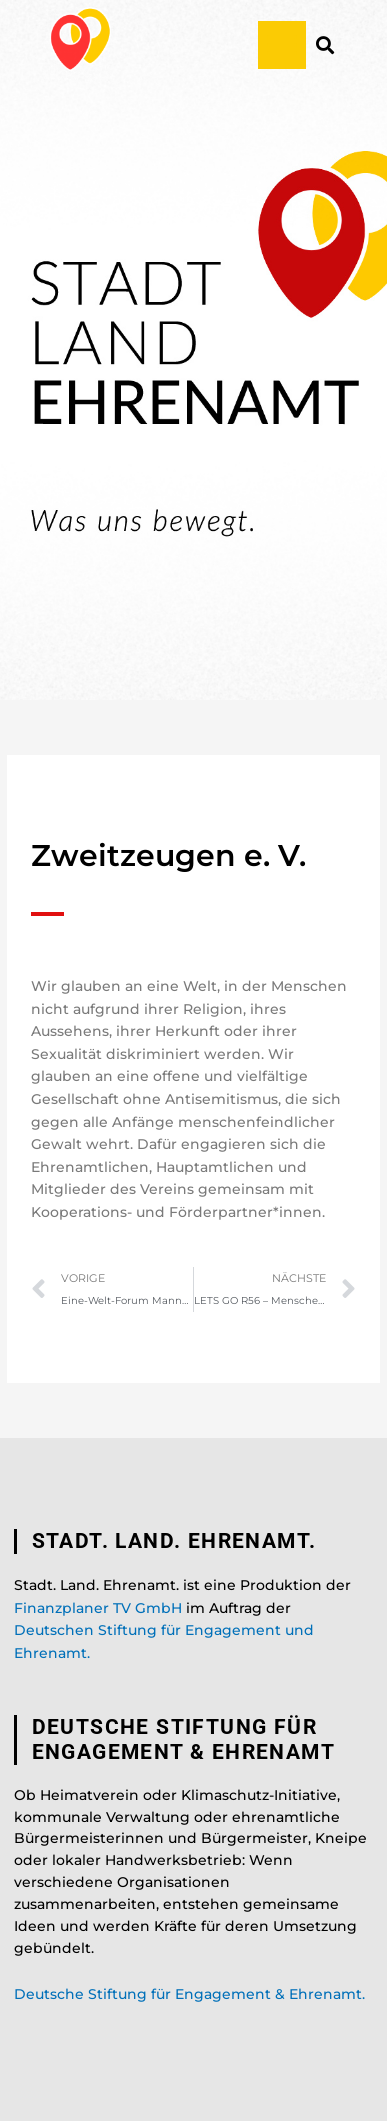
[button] (282, 45)
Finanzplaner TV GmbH (98, 1608)
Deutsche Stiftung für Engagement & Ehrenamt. (189, 1994)
